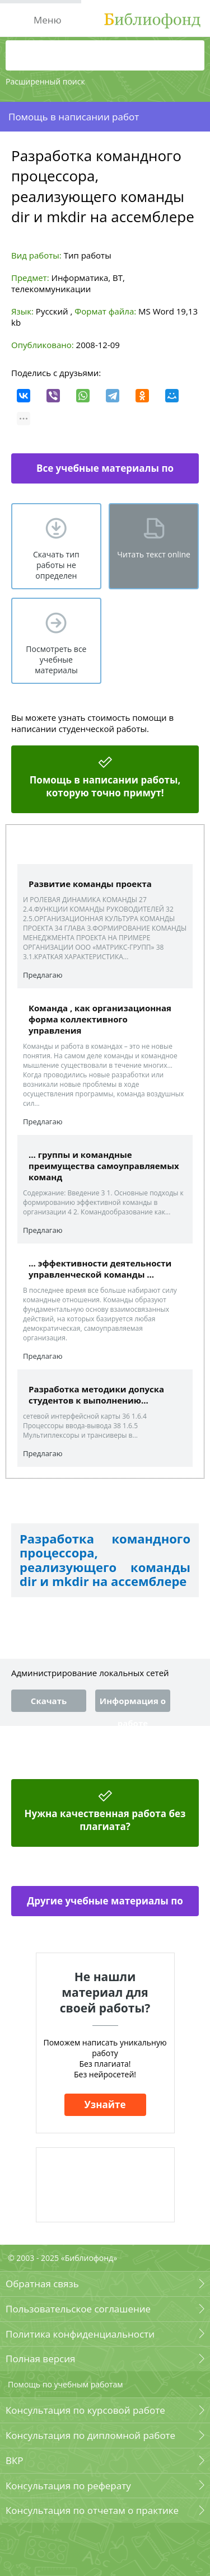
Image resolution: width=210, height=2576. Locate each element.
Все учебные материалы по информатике (105, 473)
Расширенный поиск (45, 81)
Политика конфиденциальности (80, 2334)
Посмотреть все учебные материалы (56, 659)
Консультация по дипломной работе (90, 2435)
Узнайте (105, 2104)
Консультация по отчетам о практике (92, 2510)
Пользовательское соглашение (78, 2308)
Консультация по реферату (68, 2485)
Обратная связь (42, 2283)
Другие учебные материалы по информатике (105, 1905)
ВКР (15, 2460)
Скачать (49, 1700)
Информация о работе (133, 1703)
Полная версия (40, 2358)
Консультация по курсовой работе (85, 2410)
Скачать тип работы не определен (56, 565)
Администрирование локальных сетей (90, 1672)
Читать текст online (153, 554)
